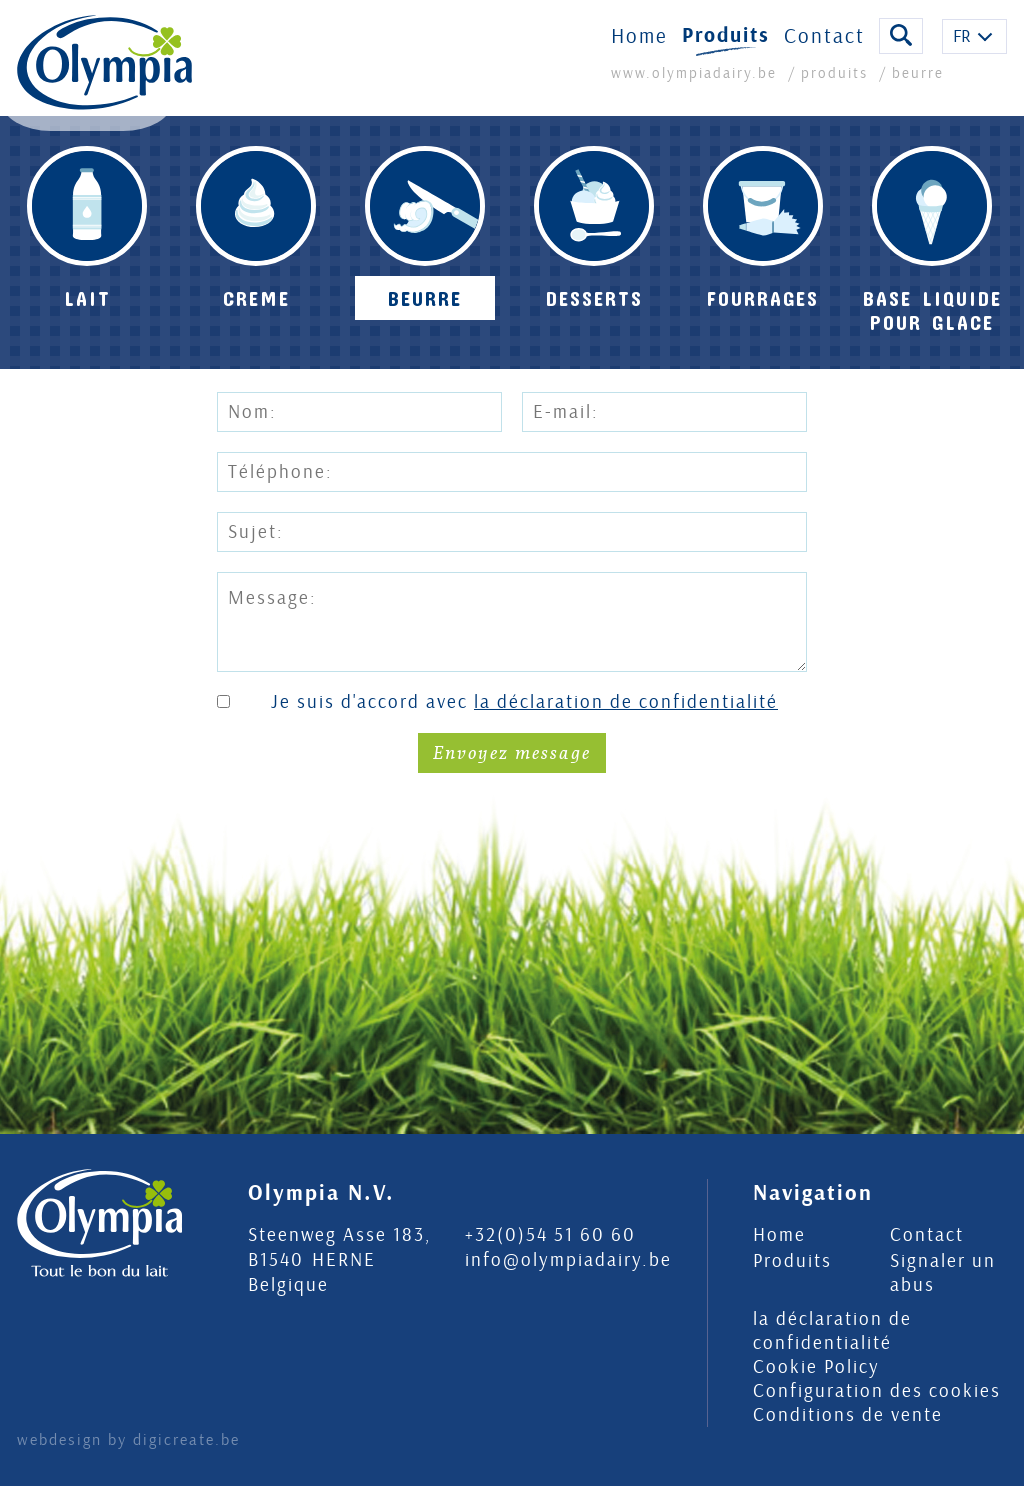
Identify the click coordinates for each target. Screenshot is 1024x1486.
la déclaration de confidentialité (626, 702)
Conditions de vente (848, 1415)
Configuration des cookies (877, 1391)
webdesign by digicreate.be (128, 1440)
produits (834, 85)
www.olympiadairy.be (697, 85)
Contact (824, 48)
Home (639, 48)
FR (962, 48)
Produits (726, 48)
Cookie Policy (816, 1367)
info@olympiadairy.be (568, 1260)
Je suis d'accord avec (524, 702)
